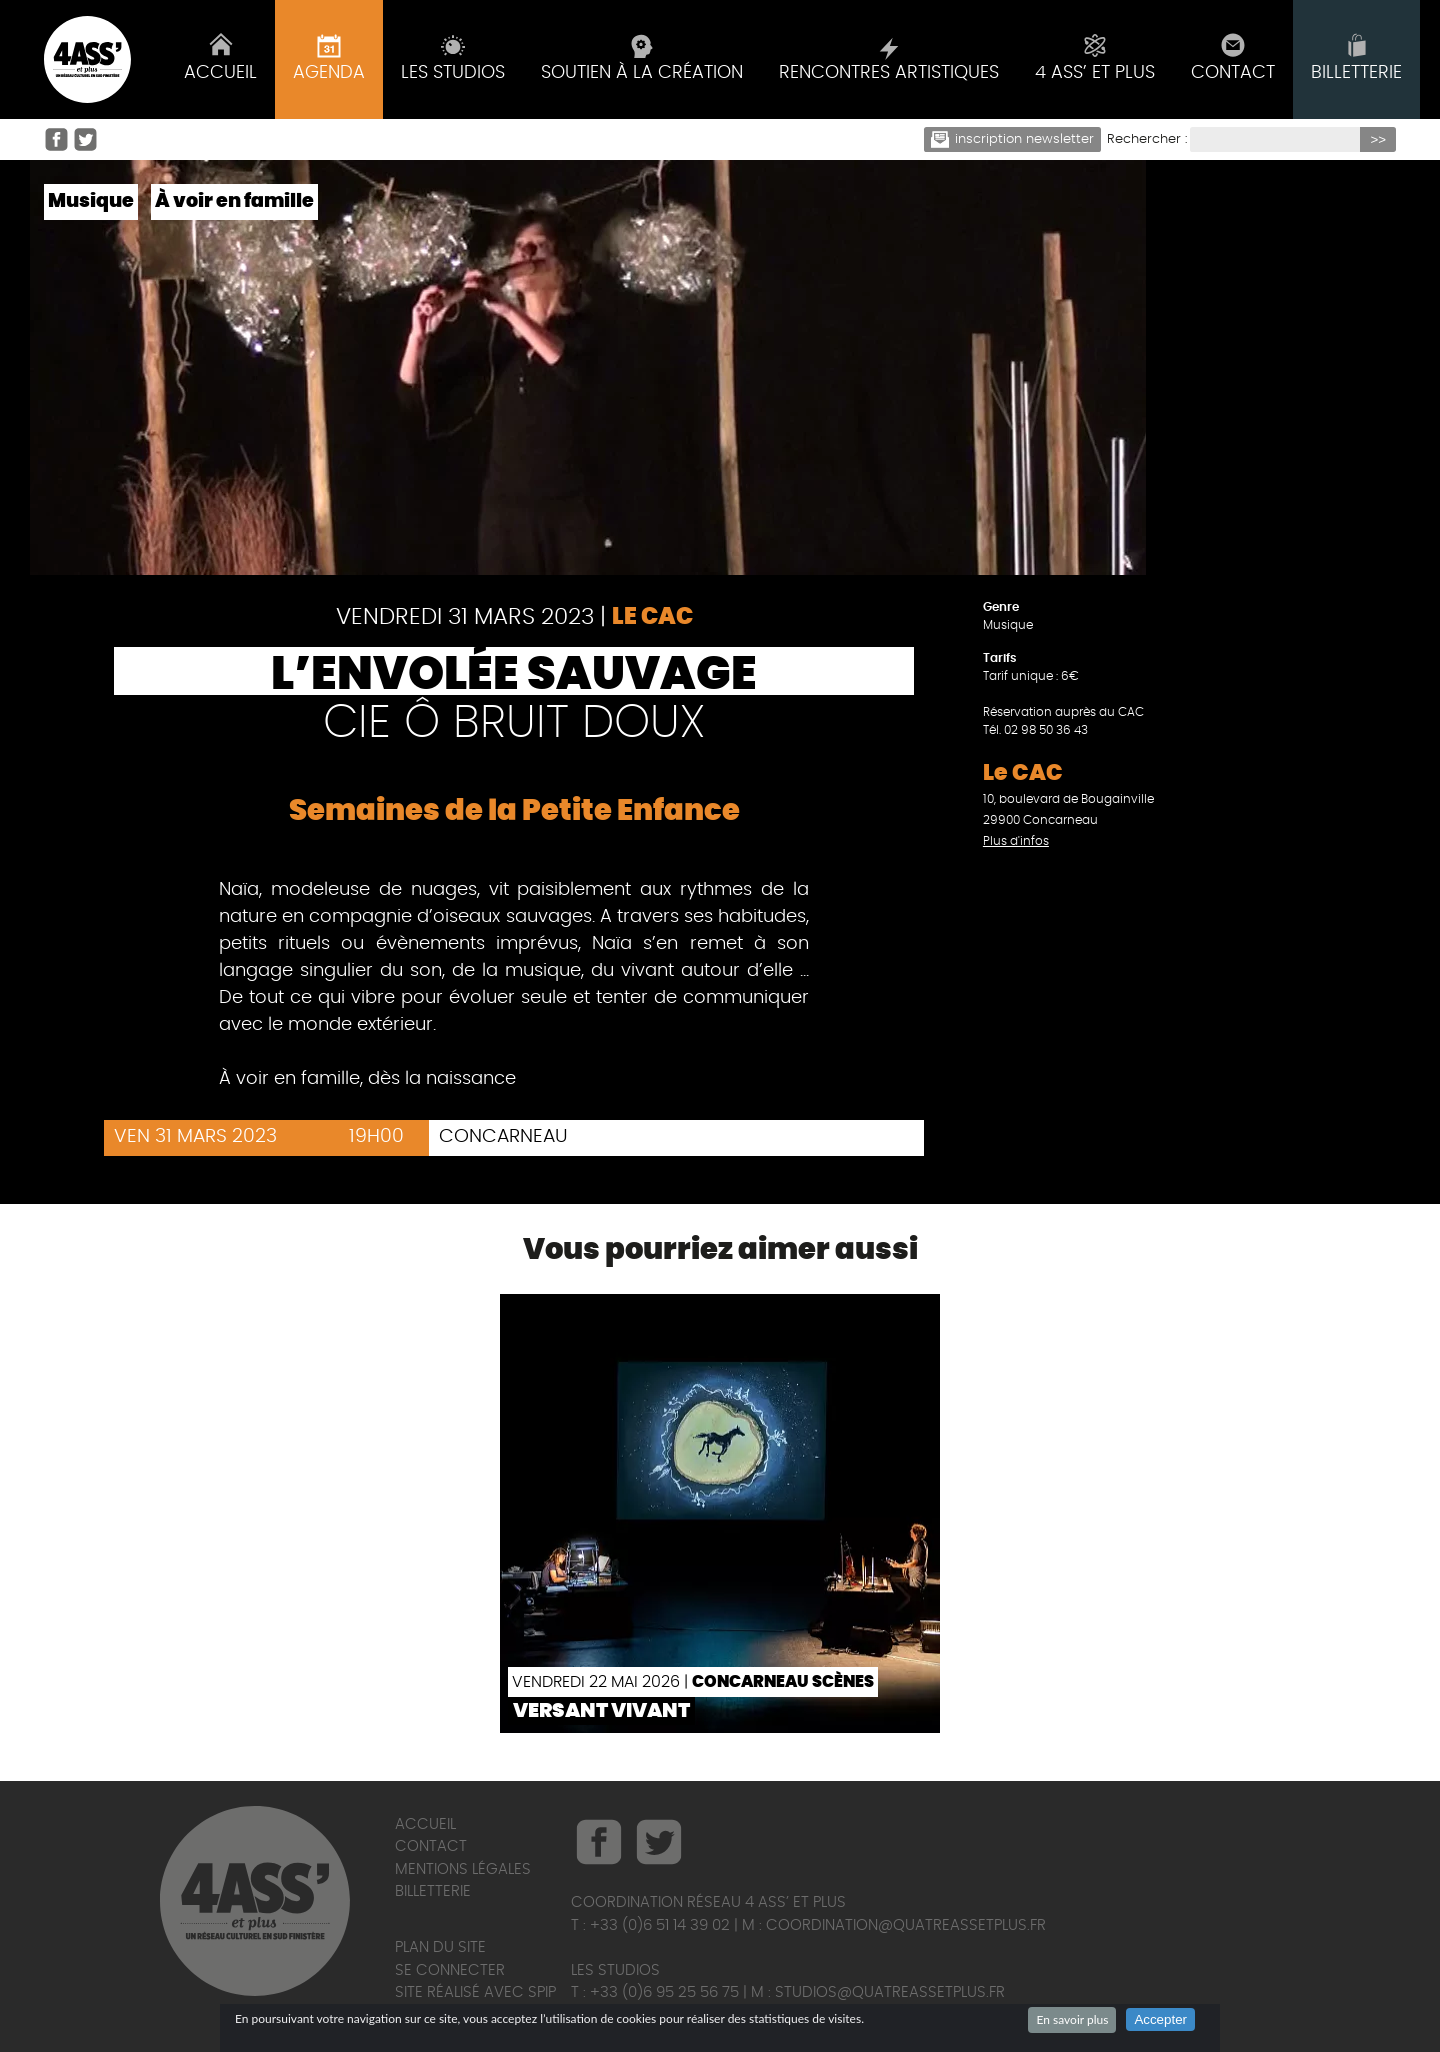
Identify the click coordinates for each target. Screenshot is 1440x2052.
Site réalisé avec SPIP (475, 1992)
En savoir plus (1072, 2019)
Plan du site (440, 1947)
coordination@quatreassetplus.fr (906, 1925)
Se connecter (450, 1970)
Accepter (1160, 2019)
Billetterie (433, 1891)
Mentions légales (463, 1869)
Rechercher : (1147, 139)
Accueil (425, 1824)
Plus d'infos (1016, 841)
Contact (431, 1846)
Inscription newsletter (1013, 139)
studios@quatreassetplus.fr (890, 1992)
